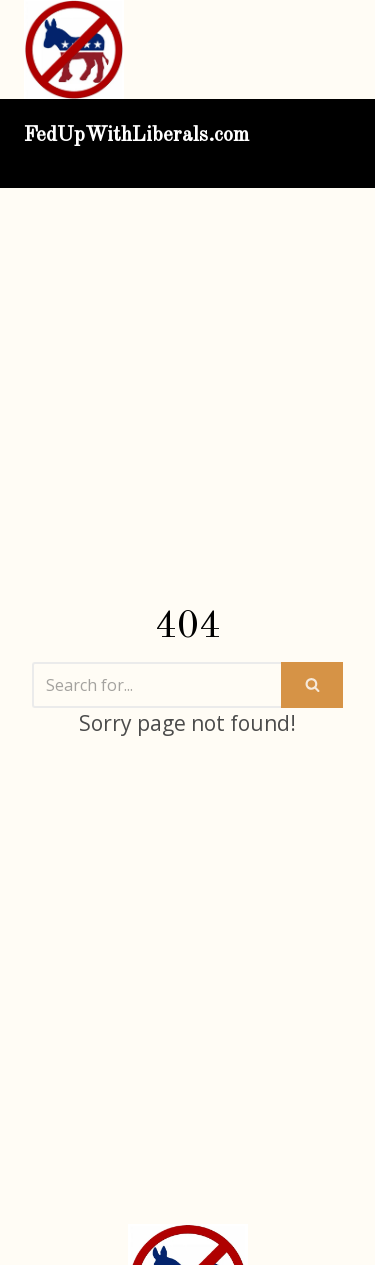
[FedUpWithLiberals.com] (79, 49)
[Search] (156, 685)
